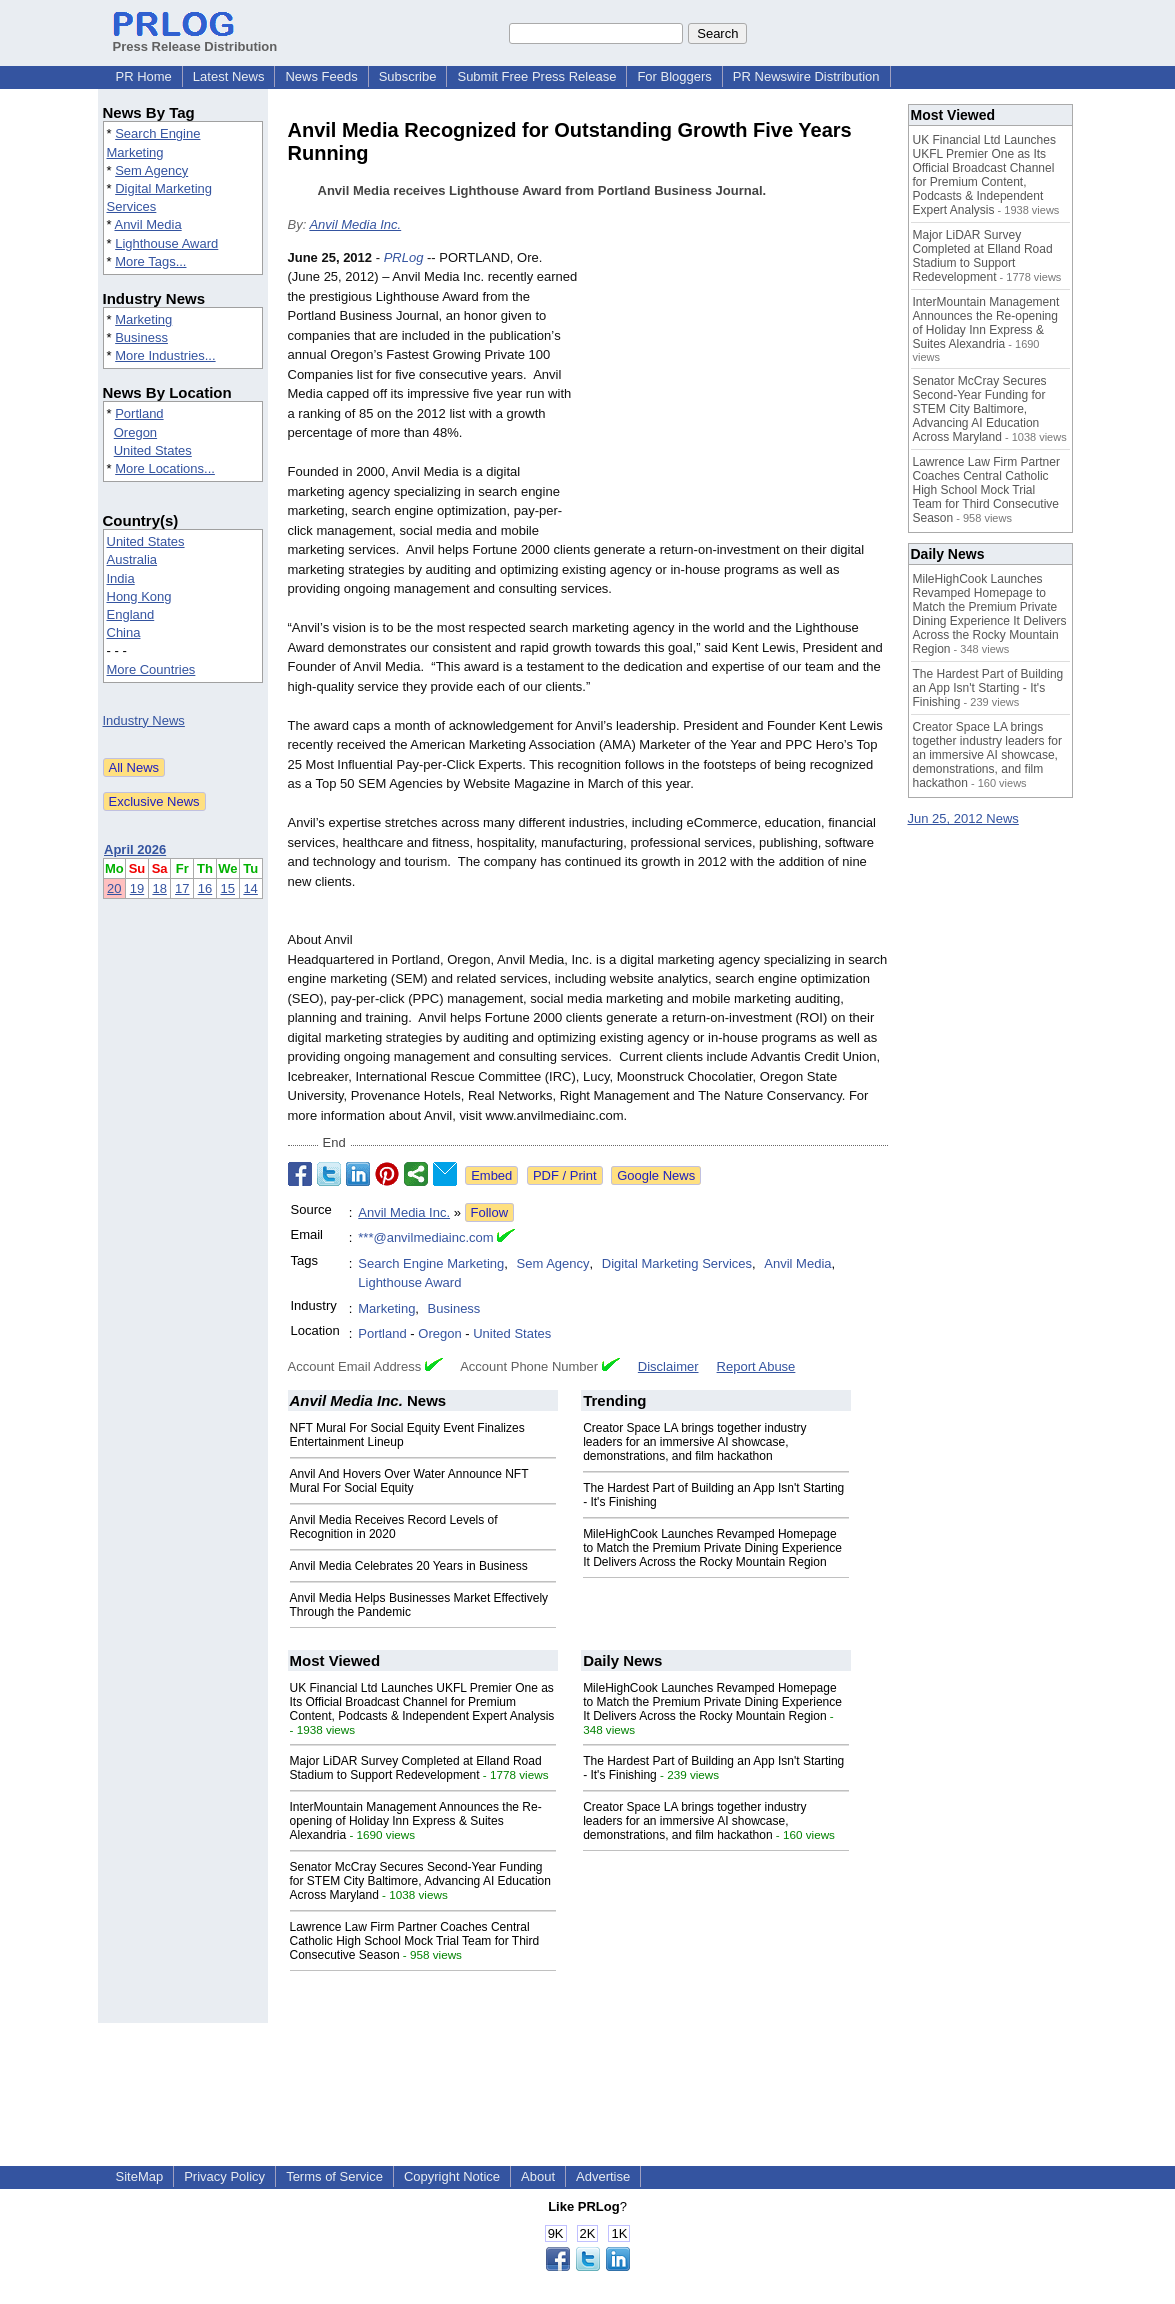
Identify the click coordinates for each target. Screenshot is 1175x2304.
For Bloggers (674, 76)
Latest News (229, 76)
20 (114, 888)
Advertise (603, 2176)
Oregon (135, 432)
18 (159, 888)
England (131, 614)
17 (182, 888)
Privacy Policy (224, 2176)
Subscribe (408, 76)
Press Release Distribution (195, 39)
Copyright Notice (452, 2176)
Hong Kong (139, 596)
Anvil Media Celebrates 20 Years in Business (409, 1566)
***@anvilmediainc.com (425, 1237)
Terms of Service (334, 2176)
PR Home (144, 76)
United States (153, 450)
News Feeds (321, 76)
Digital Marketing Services (677, 1263)
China (124, 632)
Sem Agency (151, 170)
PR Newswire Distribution (806, 76)
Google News (656, 1175)
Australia (132, 559)
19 (137, 888)
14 (250, 888)
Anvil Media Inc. (355, 224)
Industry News (144, 720)
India (121, 578)
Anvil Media (147, 224)
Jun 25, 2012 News (963, 818)
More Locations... (165, 468)
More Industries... (165, 355)
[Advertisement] (738, 395)
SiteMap (140, 2176)
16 (205, 888)
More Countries (151, 669)
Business (141, 337)
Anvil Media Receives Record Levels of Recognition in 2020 (394, 1527)
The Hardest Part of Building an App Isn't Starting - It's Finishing (988, 688)
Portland (139, 413)
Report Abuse (756, 1366)
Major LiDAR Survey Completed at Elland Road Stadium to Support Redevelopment (416, 1768)
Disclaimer (668, 1366)
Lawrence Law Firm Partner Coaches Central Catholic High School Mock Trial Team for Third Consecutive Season (415, 1941)
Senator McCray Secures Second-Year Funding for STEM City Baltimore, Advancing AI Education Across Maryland (420, 1881)
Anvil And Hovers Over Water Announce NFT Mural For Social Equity (409, 1481)
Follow (490, 1212)
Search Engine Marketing (431, 1263)
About (538, 2176)
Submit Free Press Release (536, 76)
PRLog (404, 257)
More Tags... (150, 261)
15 (228, 888)
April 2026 (135, 849)
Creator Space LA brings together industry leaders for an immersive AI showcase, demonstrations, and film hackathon (694, 1442)
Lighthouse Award (166, 243)
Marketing (143, 319)
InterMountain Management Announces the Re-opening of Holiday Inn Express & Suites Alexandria (416, 1821)
